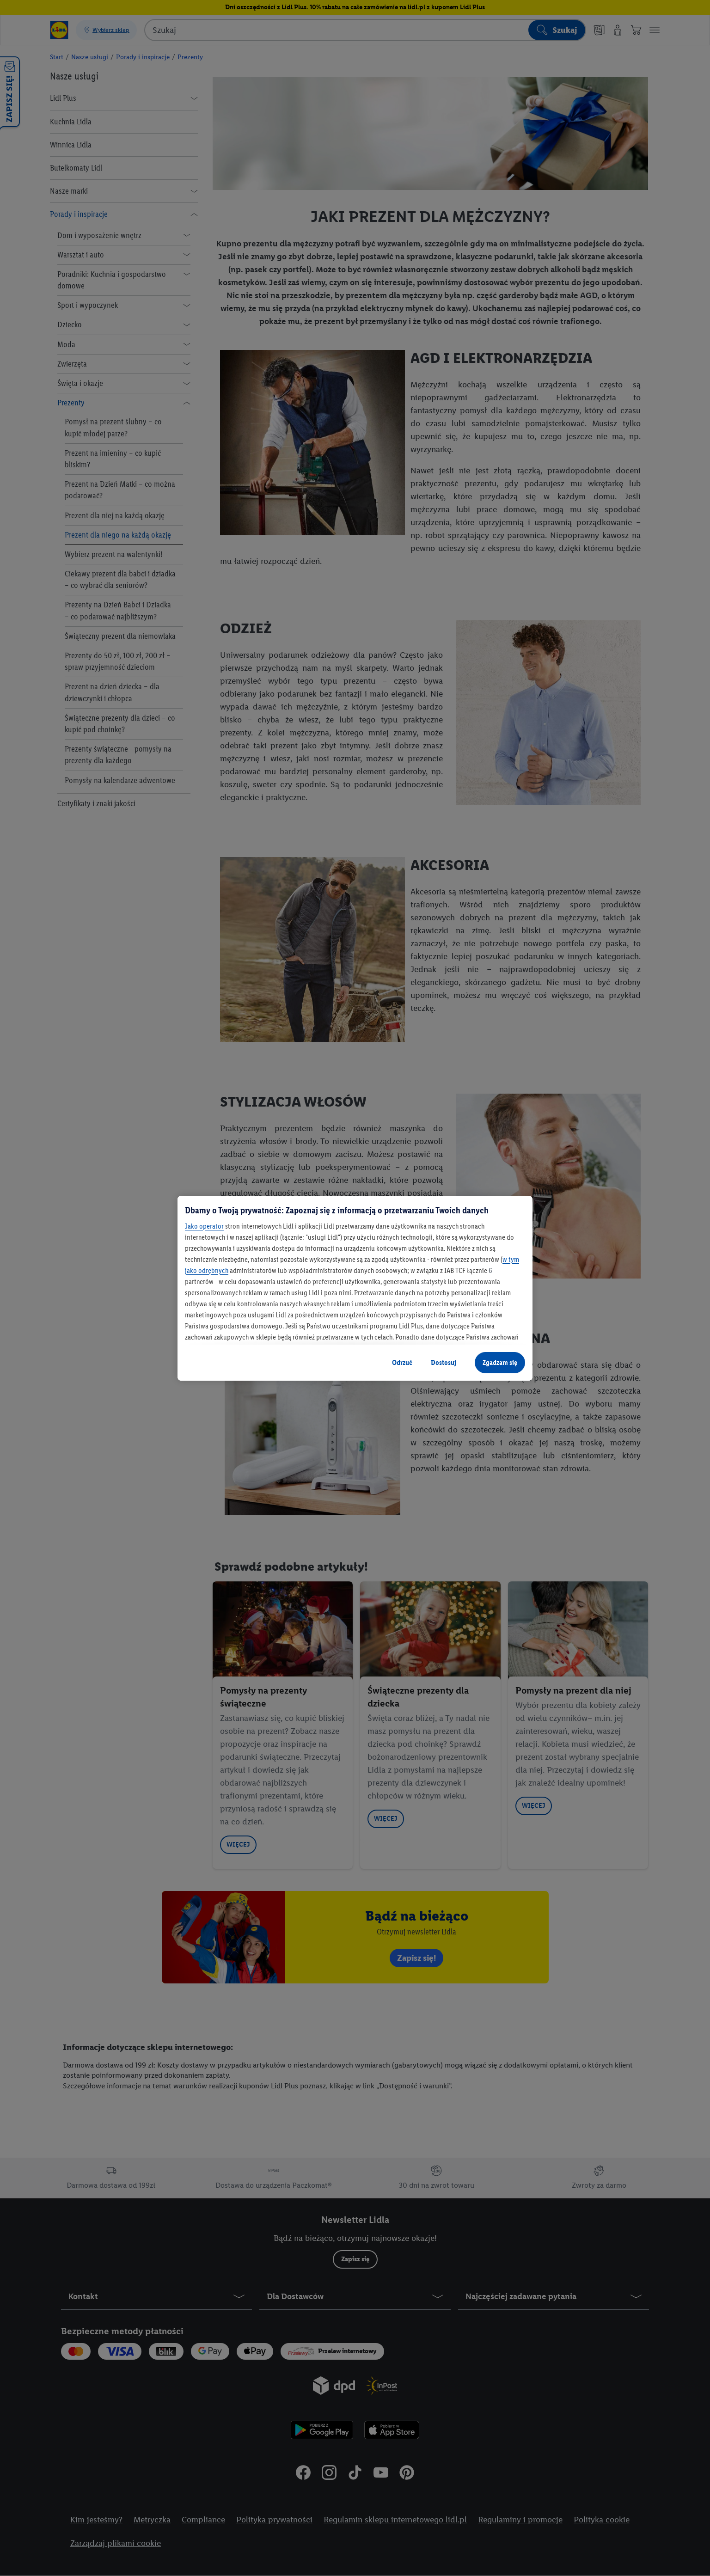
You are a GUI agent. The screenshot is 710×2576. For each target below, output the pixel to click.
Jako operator (204, 1226)
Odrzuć (402, 1362)
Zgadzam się (500, 1362)
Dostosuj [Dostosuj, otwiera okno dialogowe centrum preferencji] (443, 1362)
